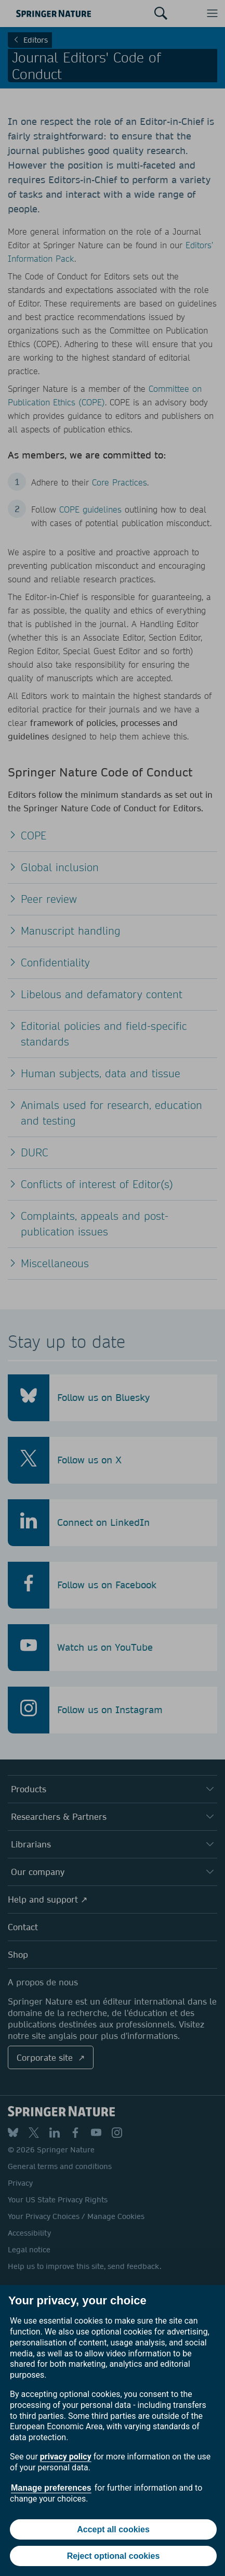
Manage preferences (51, 2487)
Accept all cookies (113, 2529)
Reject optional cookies (113, 2556)
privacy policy (65, 2457)
